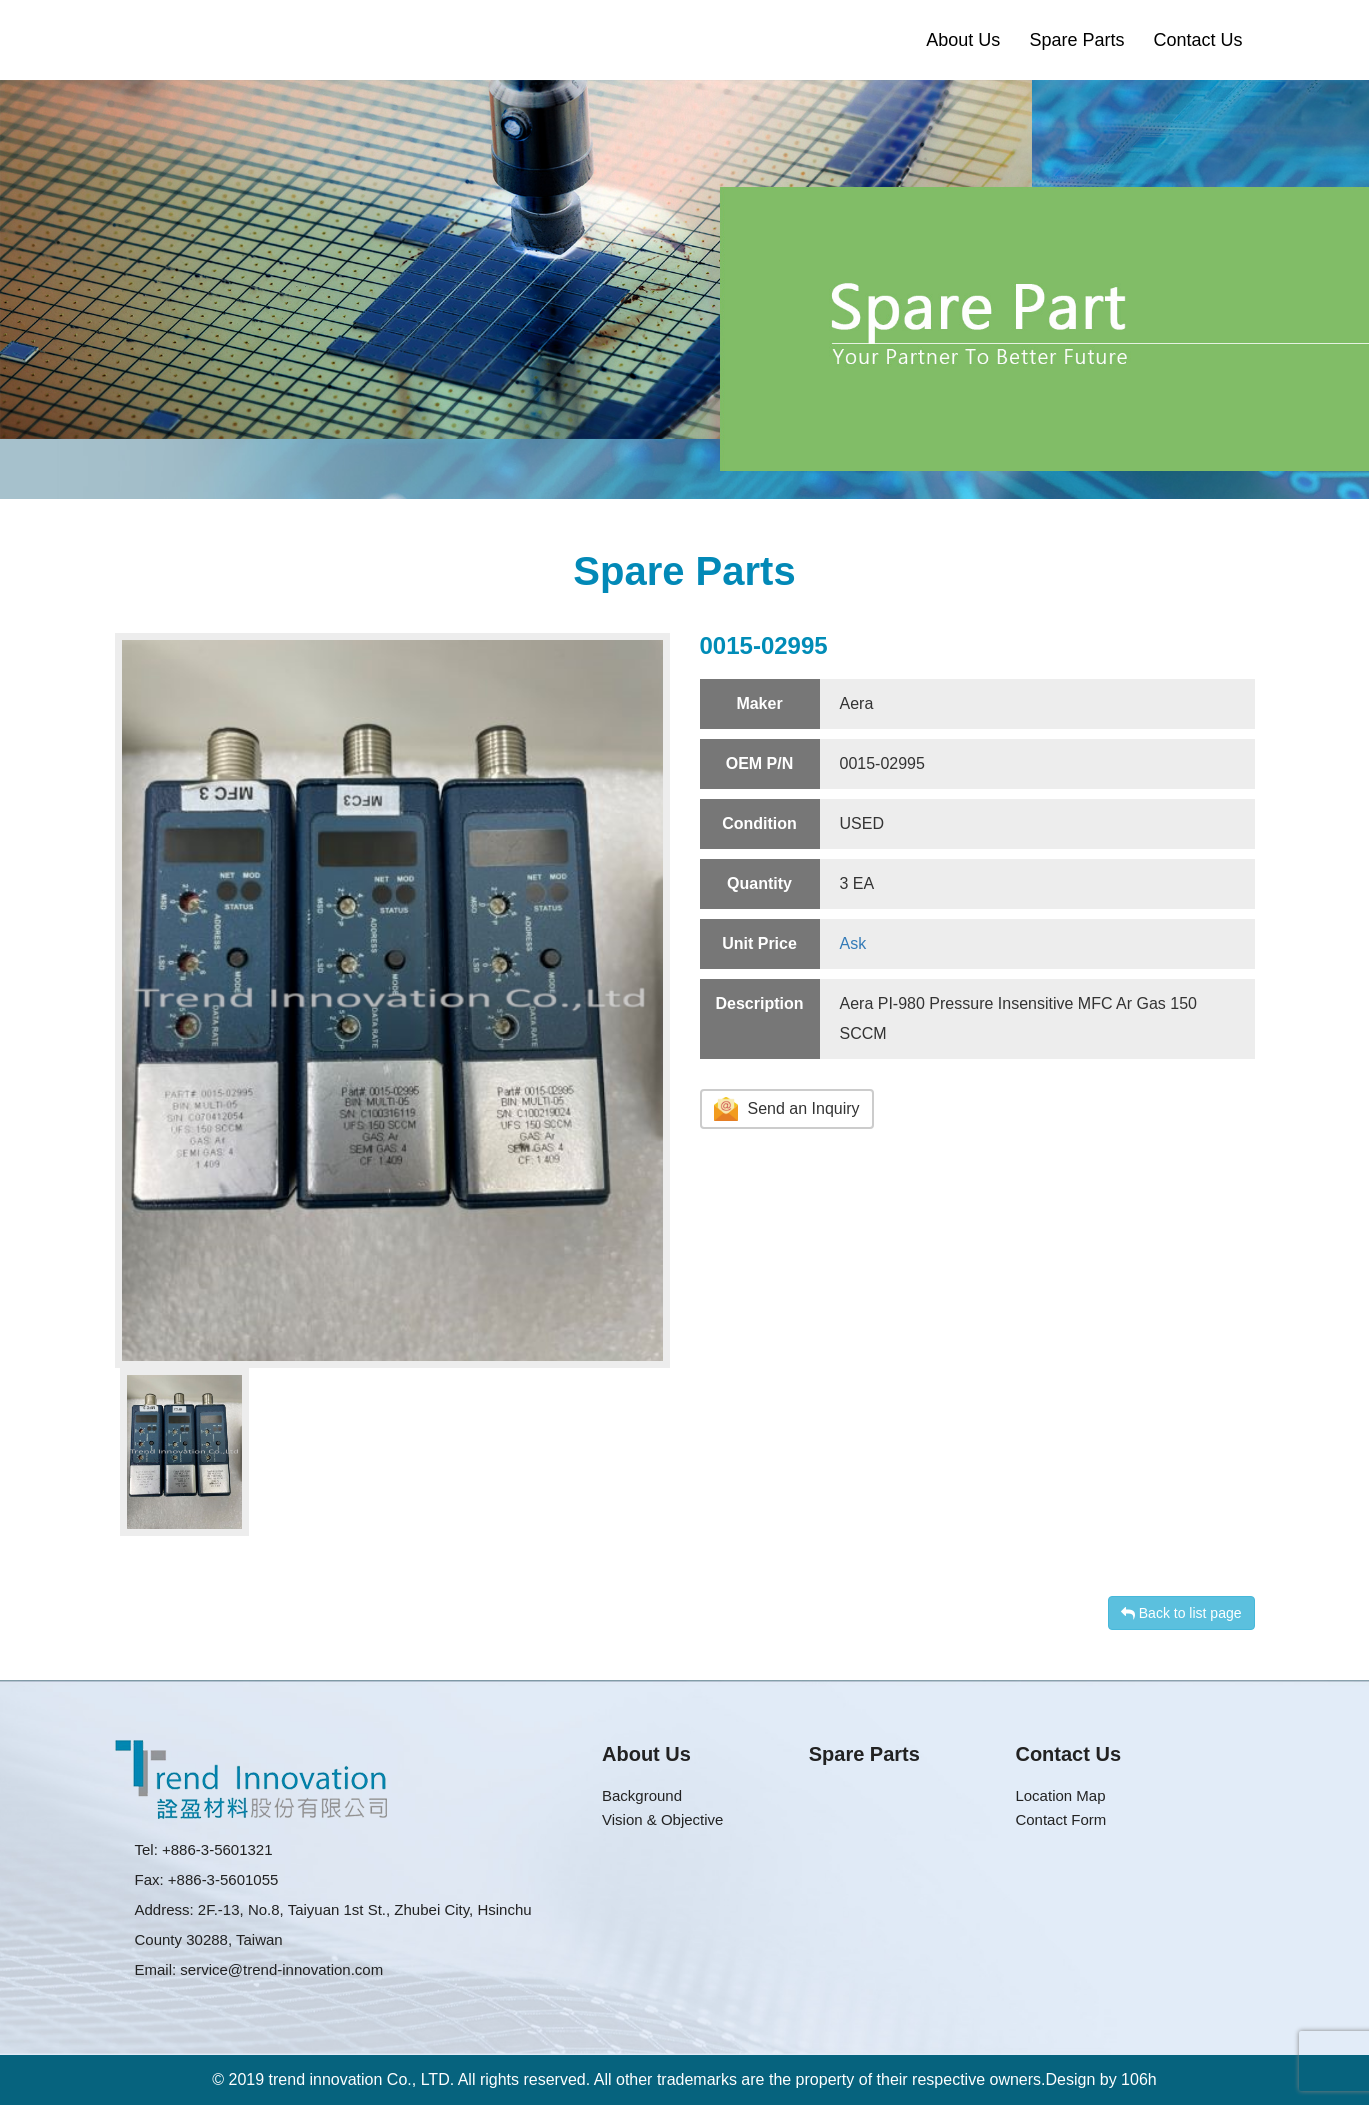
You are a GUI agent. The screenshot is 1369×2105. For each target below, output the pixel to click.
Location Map (1060, 1795)
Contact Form (1060, 1819)
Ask (853, 943)
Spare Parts (1076, 40)
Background (642, 1795)
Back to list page (1181, 1613)
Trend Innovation (183, 40)
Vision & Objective (662, 1819)
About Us (963, 40)
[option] (392, 1000)
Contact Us (1197, 40)
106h (1139, 2079)
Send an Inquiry (787, 1109)
